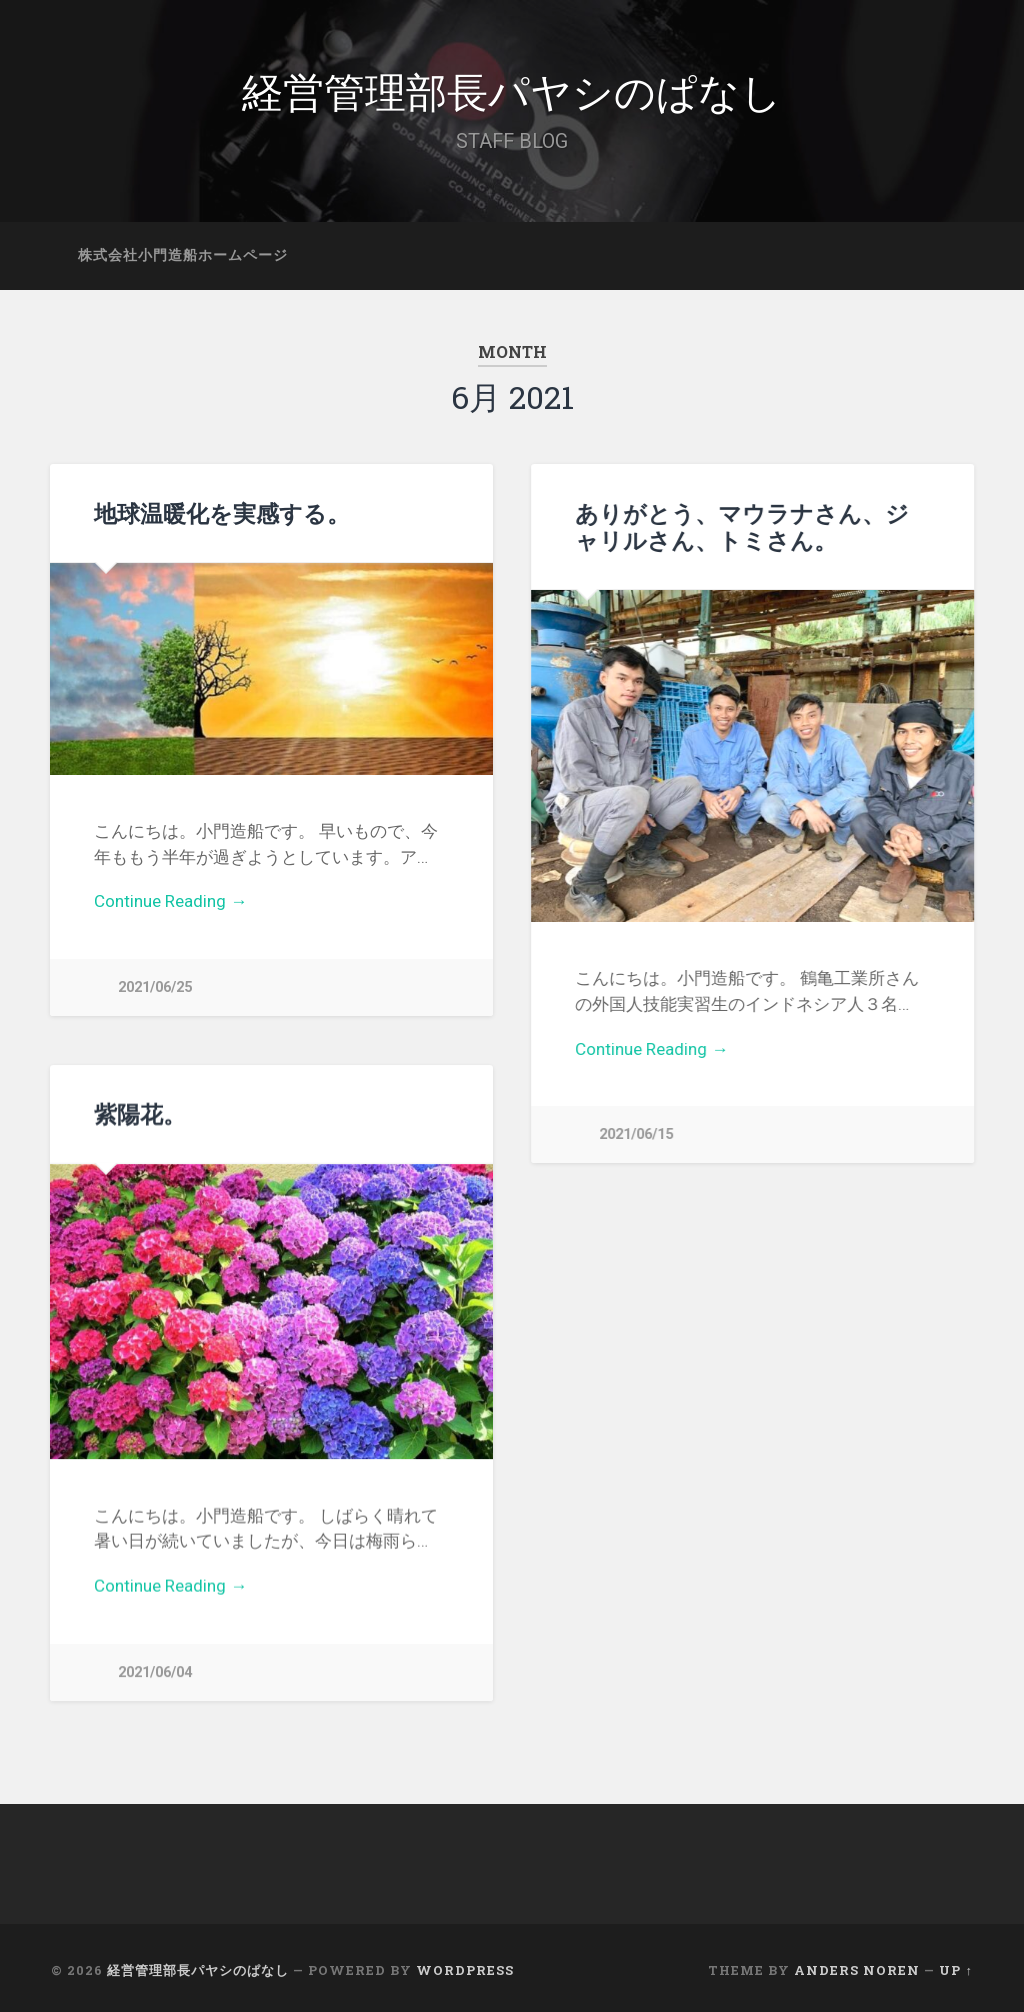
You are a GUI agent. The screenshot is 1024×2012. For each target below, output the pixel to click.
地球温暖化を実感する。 (222, 513)
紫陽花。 (140, 1112)
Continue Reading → (170, 901)
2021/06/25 (155, 987)
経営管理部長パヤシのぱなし (512, 89)
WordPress (465, 1965)
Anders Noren (857, 1965)
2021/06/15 (636, 1134)
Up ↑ (955, 1965)
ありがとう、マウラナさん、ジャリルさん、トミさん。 (742, 526)
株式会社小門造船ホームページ (183, 255)
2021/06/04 (155, 1670)
